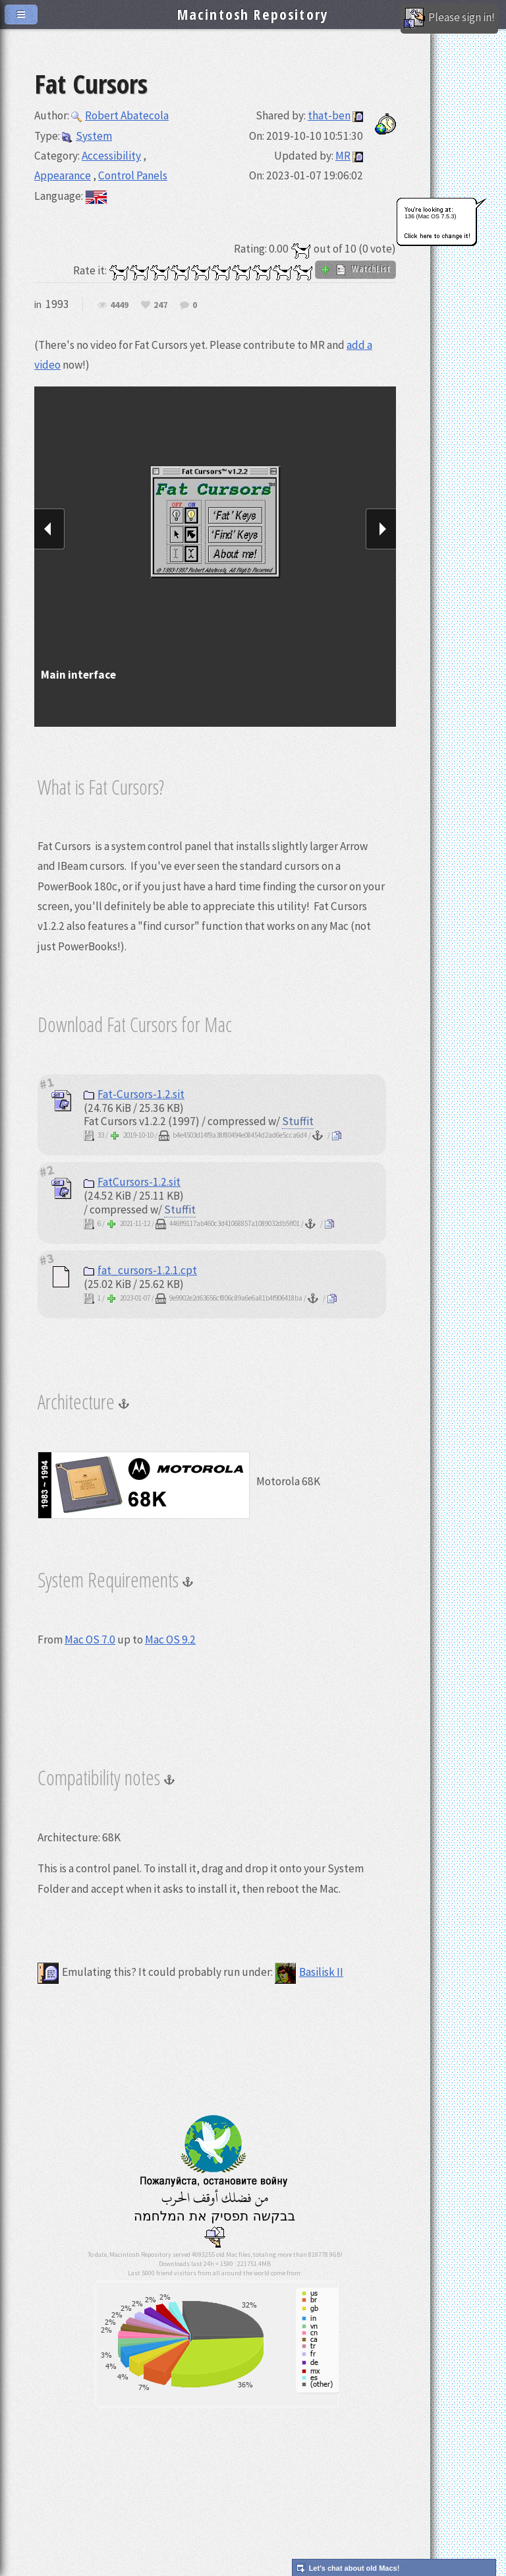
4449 (119, 305)
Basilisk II (309, 1972)
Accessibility (111, 155)
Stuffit (298, 1121)
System (87, 136)
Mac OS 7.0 (90, 1639)
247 (160, 305)
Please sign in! (449, 18)
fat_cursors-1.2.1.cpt (140, 1270)
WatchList (355, 269)
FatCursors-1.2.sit (132, 1182)
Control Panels (132, 175)
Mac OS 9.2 (170, 1639)
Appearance (62, 175)
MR (343, 155)
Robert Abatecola (120, 115)
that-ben (329, 115)
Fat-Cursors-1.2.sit (134, 1094)
